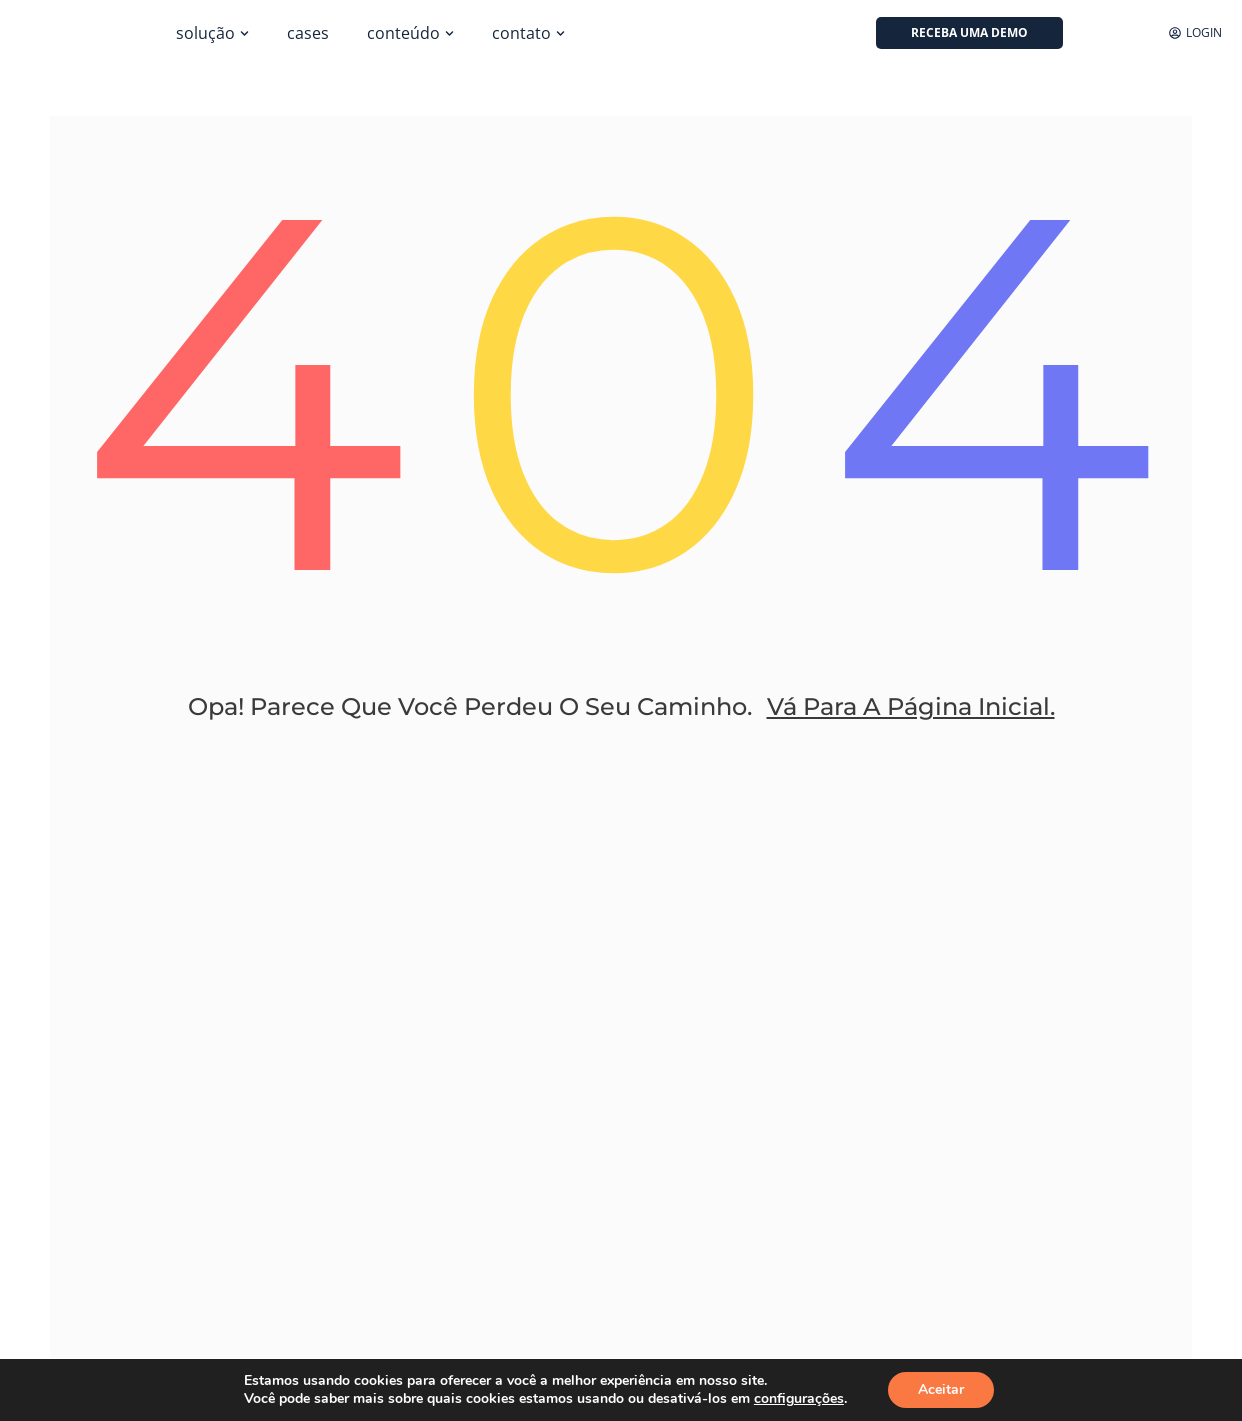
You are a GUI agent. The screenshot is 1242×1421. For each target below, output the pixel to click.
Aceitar (941, 1389)
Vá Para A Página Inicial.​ (911, 706)
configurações (799, 1399)
